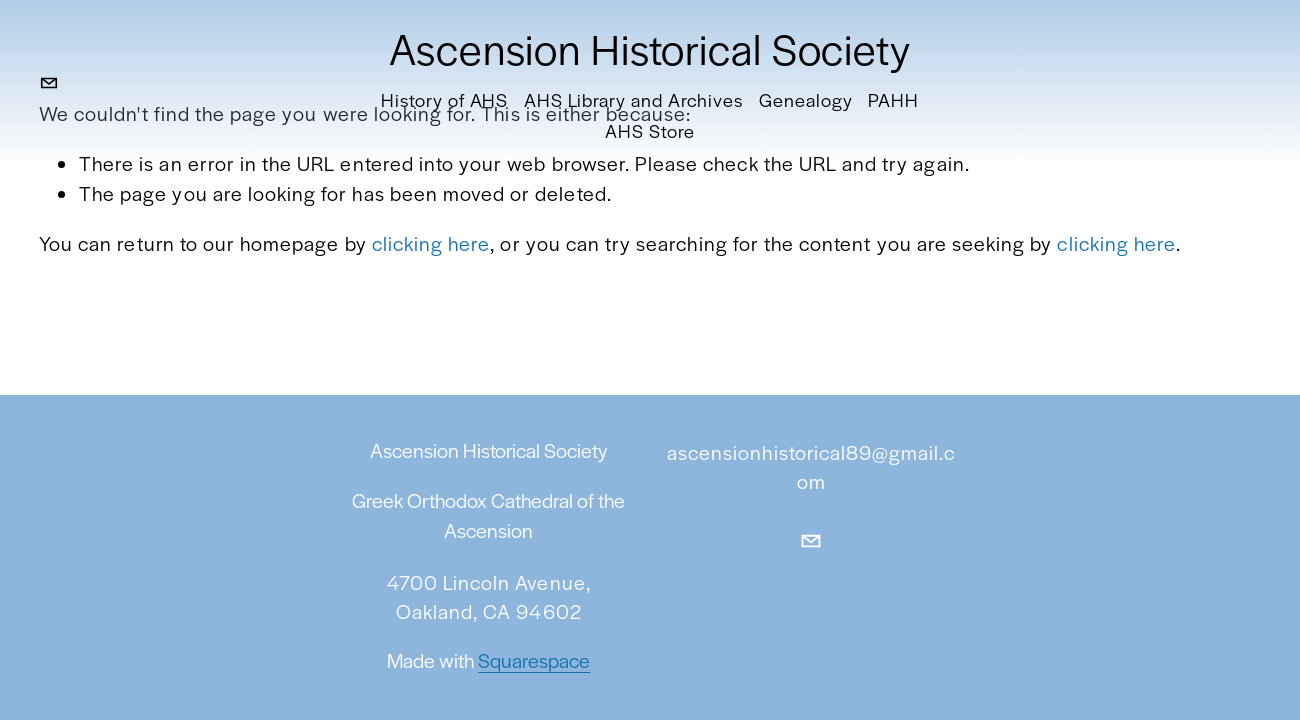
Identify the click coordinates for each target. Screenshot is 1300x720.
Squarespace (534, 662)
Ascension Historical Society (650, 47)
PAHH (893, 99)
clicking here (431, 243)
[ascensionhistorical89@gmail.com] (49, 83)
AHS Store (650, 130)
